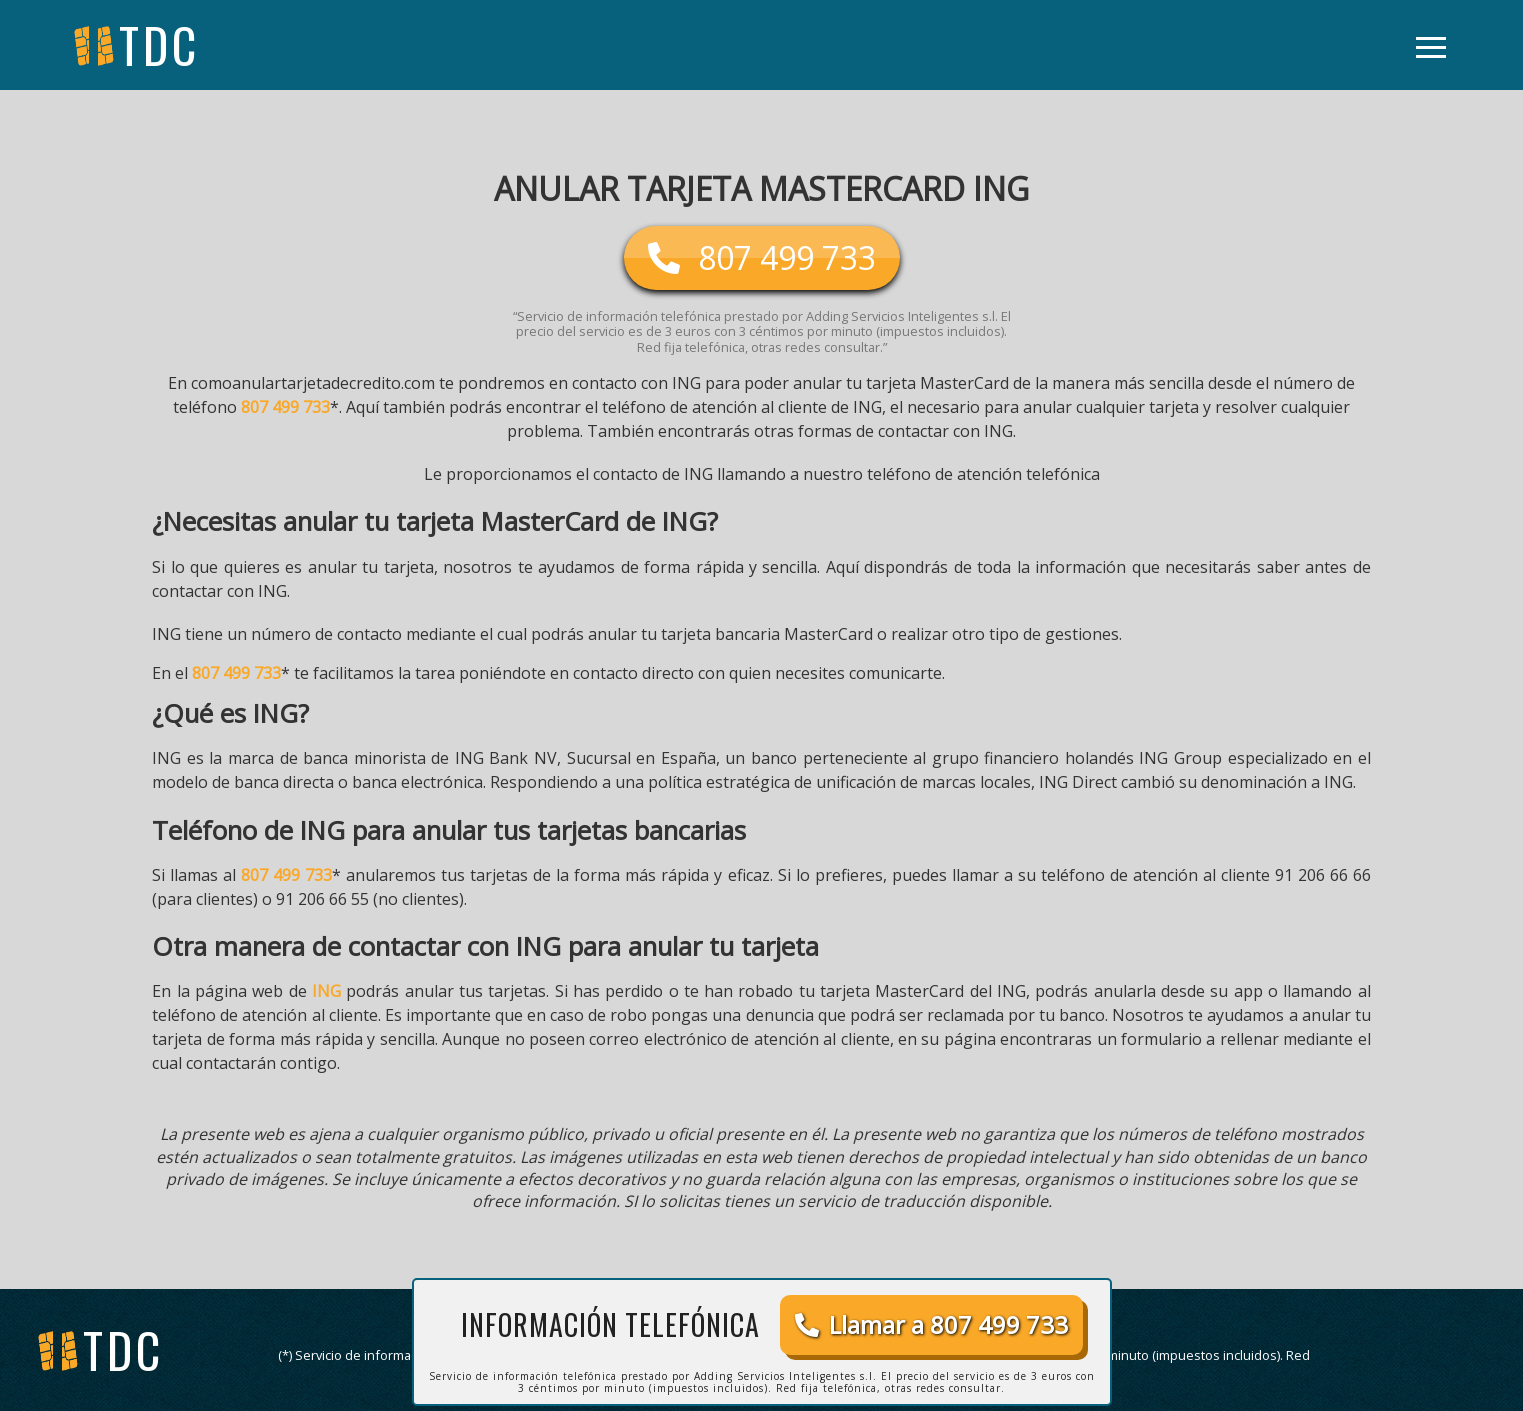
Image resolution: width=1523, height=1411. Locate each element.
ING (326, 991)
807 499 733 (285, 407)
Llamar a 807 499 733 (931, 1324)
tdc (123, 1349)
